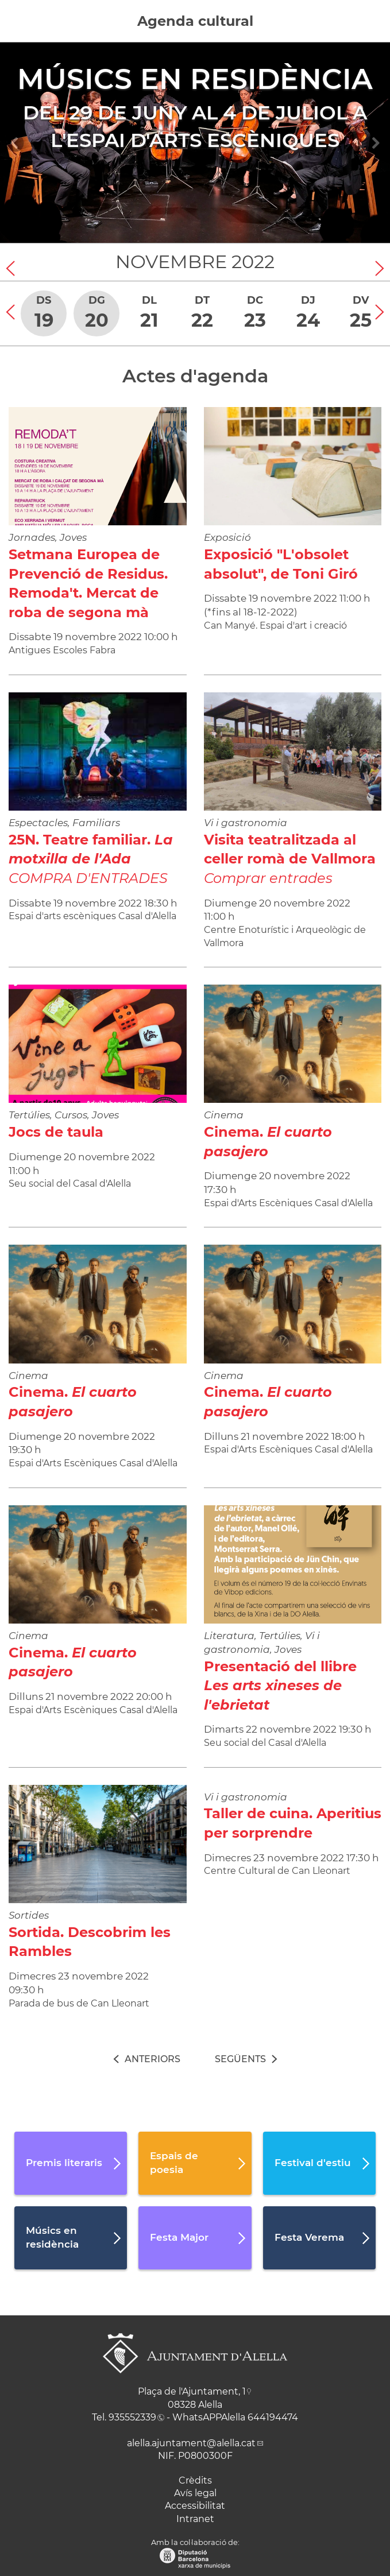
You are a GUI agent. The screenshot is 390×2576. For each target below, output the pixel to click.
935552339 (132, 2417)
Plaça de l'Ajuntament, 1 (192, 2391)
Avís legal (195, 2493)
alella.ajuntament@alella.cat (191, 2443)
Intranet (195, 2518)
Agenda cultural (195, 21)
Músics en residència (195, 79)
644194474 (273, 2417)
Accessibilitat (195, 2505)
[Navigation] (15, 143)
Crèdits (195, 2480)
